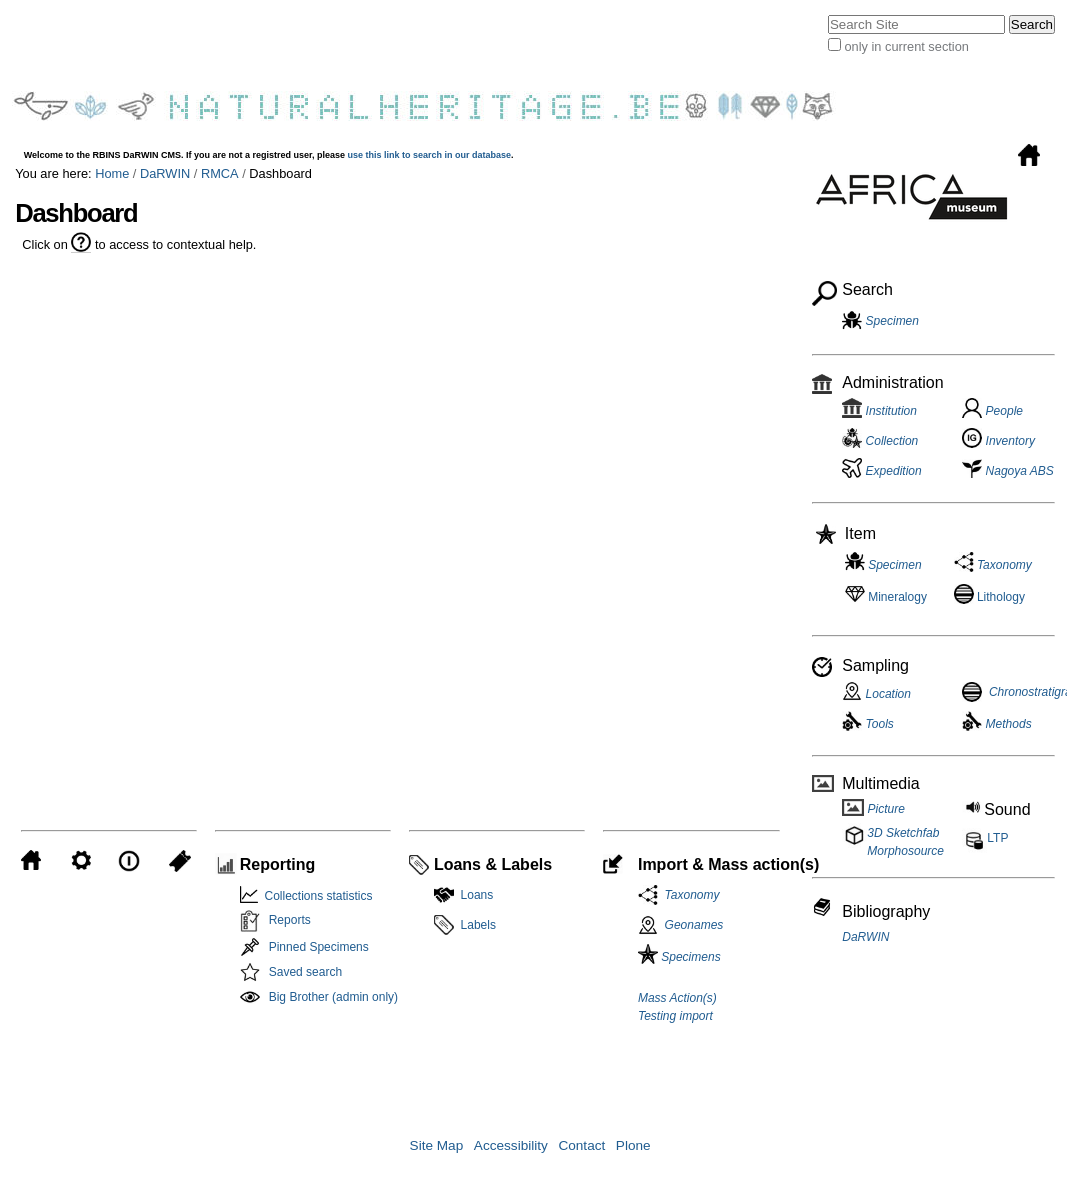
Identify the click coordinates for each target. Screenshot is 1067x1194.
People (992, 411)
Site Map (437, 1145)
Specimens (679, 957)
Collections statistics (315, 896)
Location (876, 694)
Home (112, 173)
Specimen (892, 321)
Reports (290, 920)
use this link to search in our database (430, 155)
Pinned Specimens (319, 947)
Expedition (881, 471)
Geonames (694, 925)
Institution (879, 411)
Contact (581, 1145)
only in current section (906, 46)
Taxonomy (689, 895)
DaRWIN (165, 173)
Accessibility (511, 1145)
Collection (880, 441)
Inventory (998, 441)
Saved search (305, 972)
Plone (633, 1145)
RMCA (220, 173)
